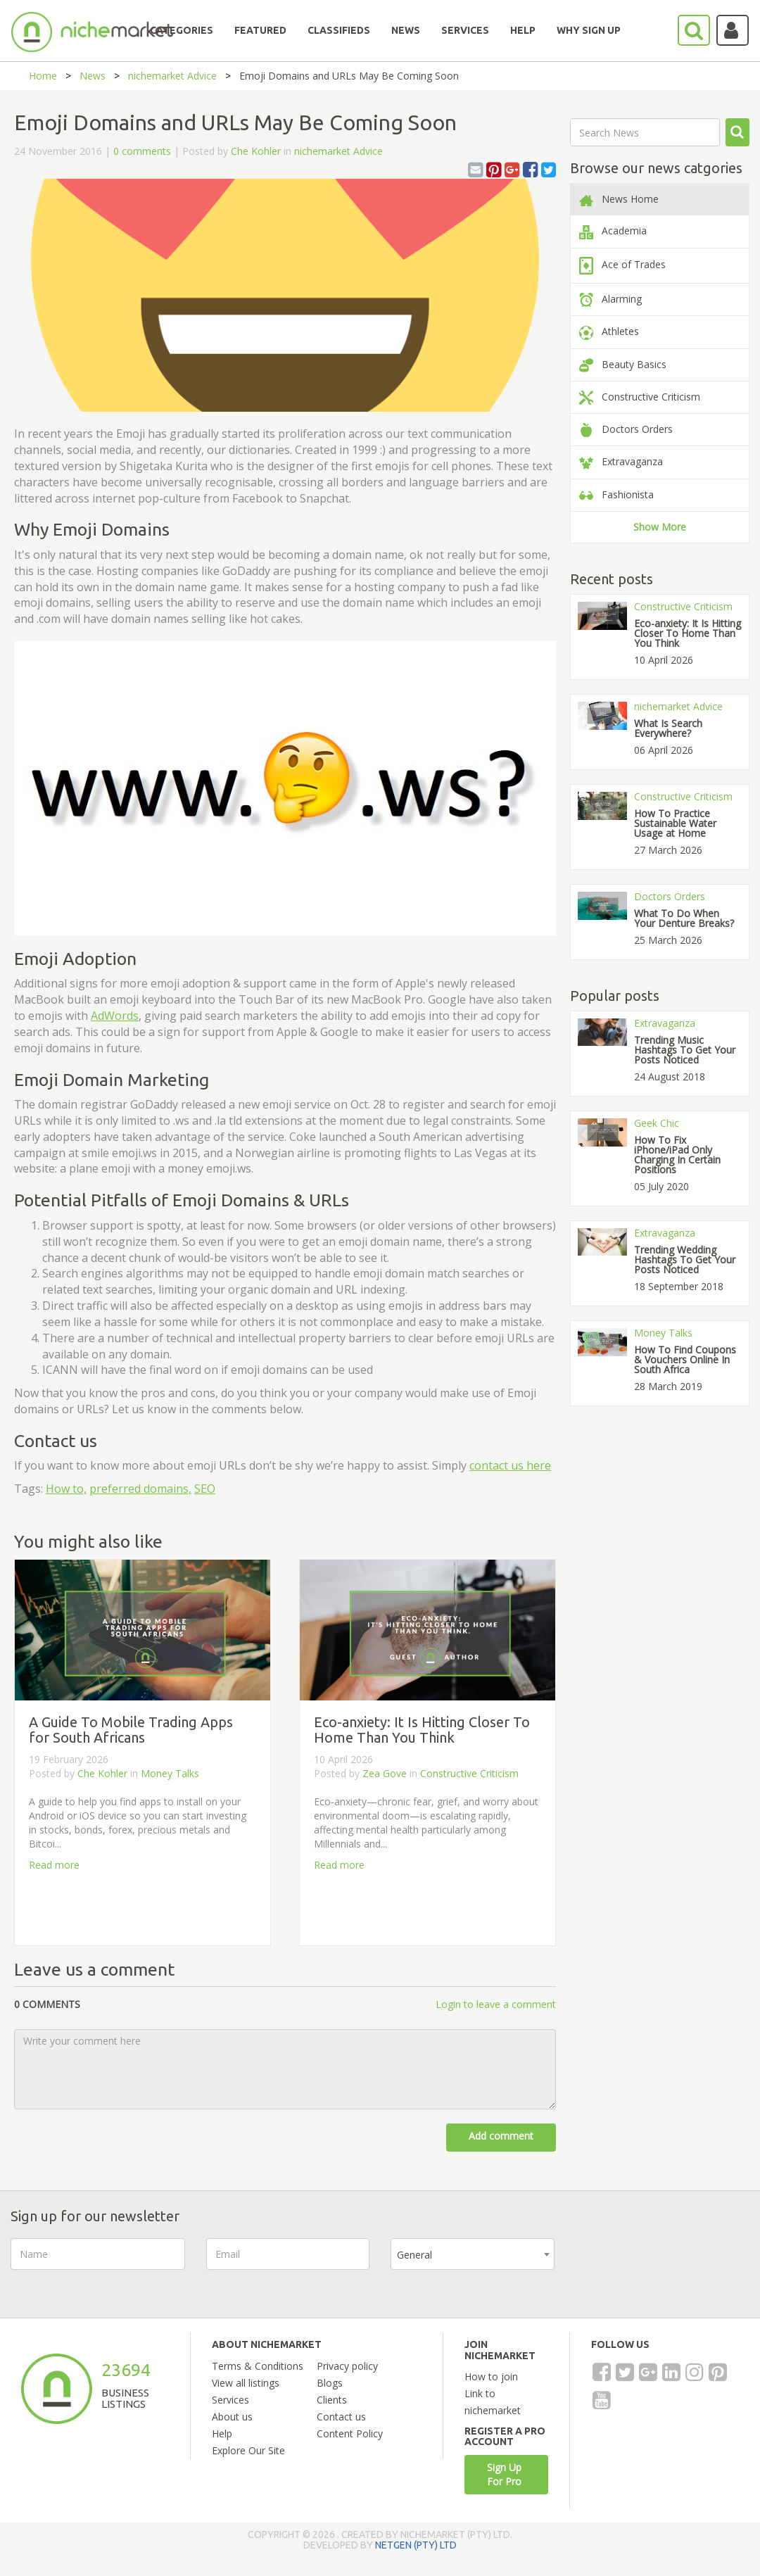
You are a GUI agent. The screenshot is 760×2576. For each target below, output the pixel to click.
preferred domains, (140, 1488)
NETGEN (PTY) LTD (416, 2545)
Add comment (501, 2135)
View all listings (245, 2382)
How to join (491, 2376)
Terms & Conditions (257, 2366)
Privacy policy (347, 2366)
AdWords (115, 1015)
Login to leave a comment (496, 2004)
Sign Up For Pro (504, 2474)
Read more (54, 1864)
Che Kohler (256, 151)
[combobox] (473, 2254)
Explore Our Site (248, 2450)
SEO (204, 1488)
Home (43, 75)
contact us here (510, 1465)
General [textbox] (414, 2254)
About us (232, 2416)
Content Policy (350, 2433)
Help (222, 2433)
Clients (332, 2399)
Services (230, 2399)
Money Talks (170, 1773)
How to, (66, 1488)
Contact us (341, 2416)
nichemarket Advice (172, 75)
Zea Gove (384, 1773)
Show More (659, 526)
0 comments (142, 151)
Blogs (330, 2382)
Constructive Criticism (469, 1773)
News (93, 75)
